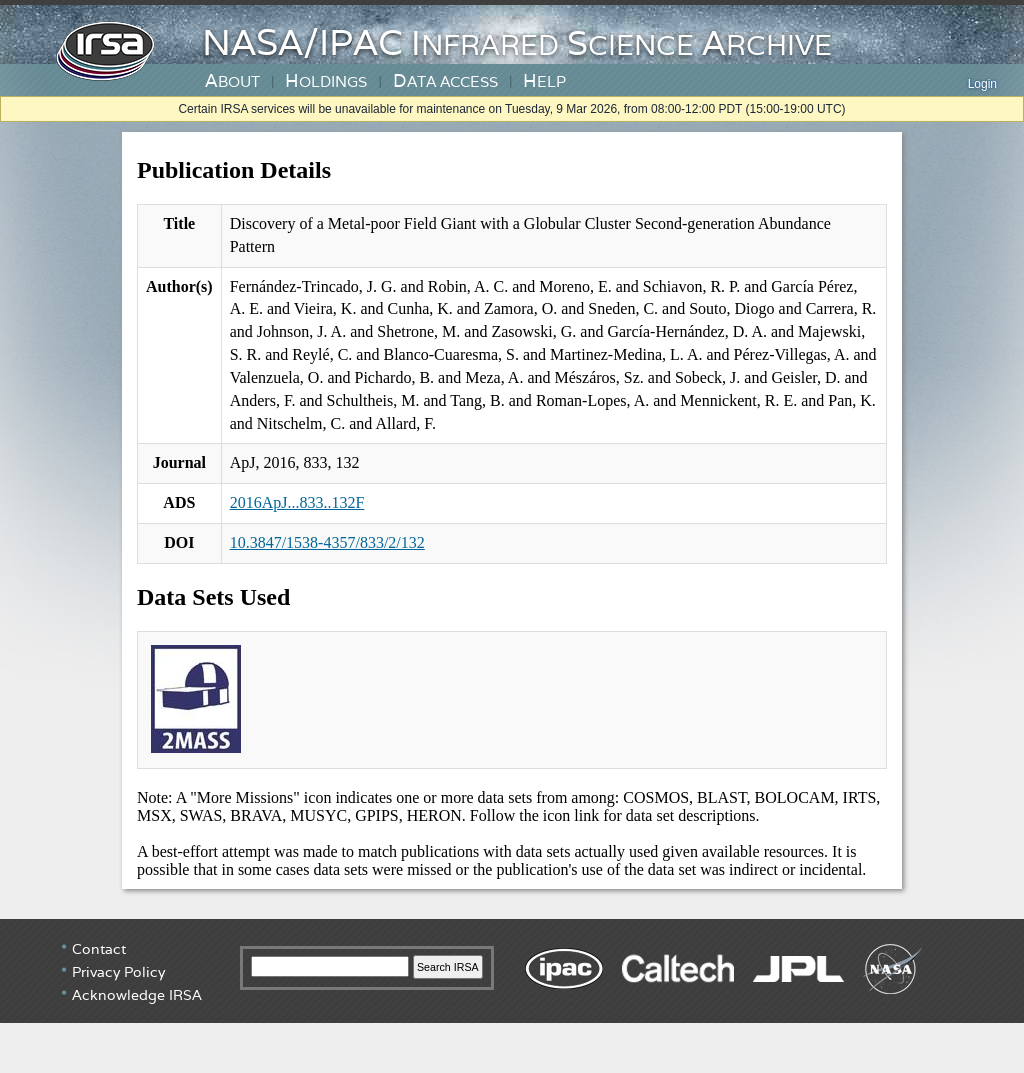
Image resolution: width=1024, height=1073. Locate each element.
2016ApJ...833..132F (297, 502)
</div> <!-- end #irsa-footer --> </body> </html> (512, 994)
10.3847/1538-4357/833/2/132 (327, 542)
